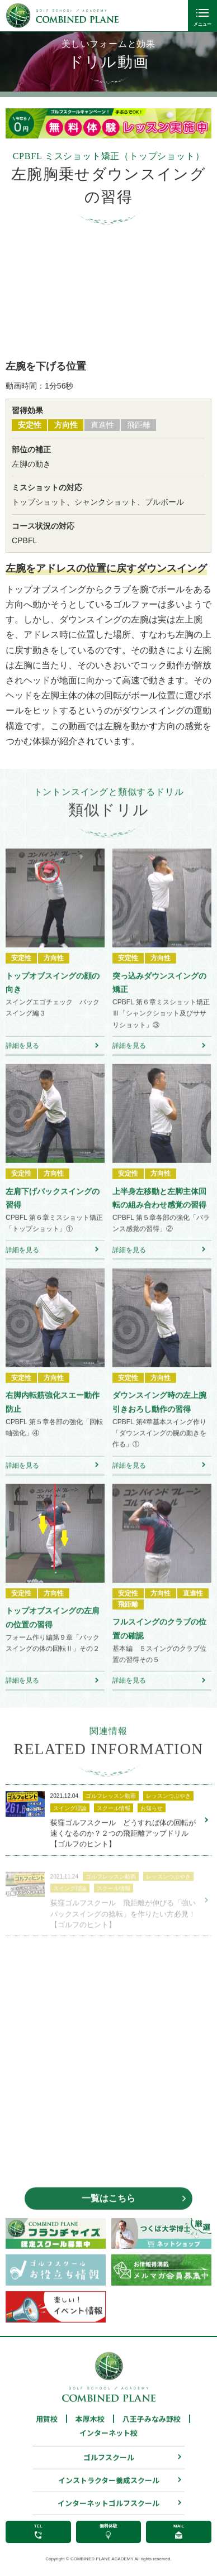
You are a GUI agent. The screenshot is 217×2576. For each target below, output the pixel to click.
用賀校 (47, 2430)
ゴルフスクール (108, 2469)
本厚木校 (90, 2430)
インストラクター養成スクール (108, 2492)
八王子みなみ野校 (151, 2430)
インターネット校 (108, 2445)
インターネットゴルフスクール (108, 2515)
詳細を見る (22, 1058)
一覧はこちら (108, 2210)
